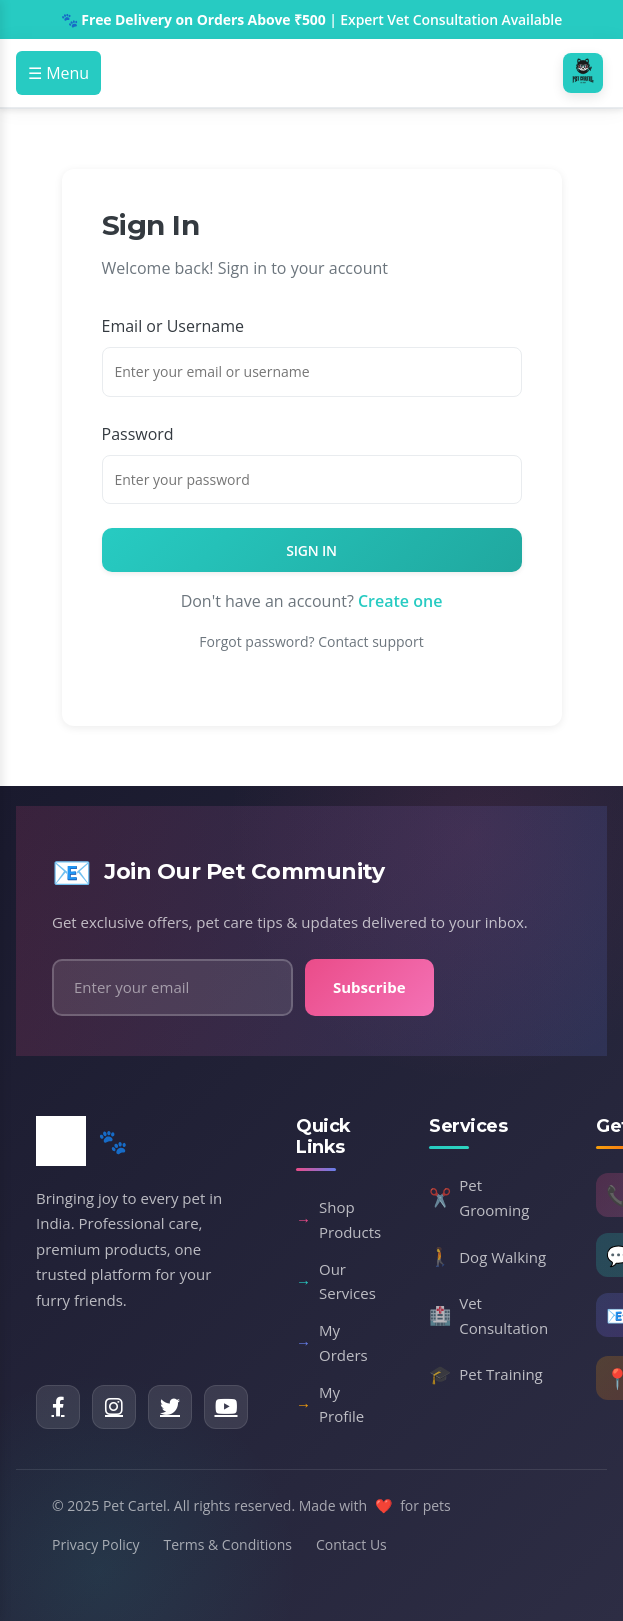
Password (138, 434)
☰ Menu (58, 73)
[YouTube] (226, 1407)
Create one (400, 601)
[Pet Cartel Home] (585, 73)
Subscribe (369, 987)
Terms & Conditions (227, 1544)
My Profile (330, 1404)
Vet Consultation (488, 1315)
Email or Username (173, 326)
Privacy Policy (95, 1544)
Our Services (336, 1281)
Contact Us (351, 1544)
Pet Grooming (479, 1197)
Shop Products (338, 1219)
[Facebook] (58, 1407)
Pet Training (486, 1375)
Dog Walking (487, 1257)
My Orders (332, 1342)
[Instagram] (114, 1407)
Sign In (311, 550)
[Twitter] (170, 1407)
